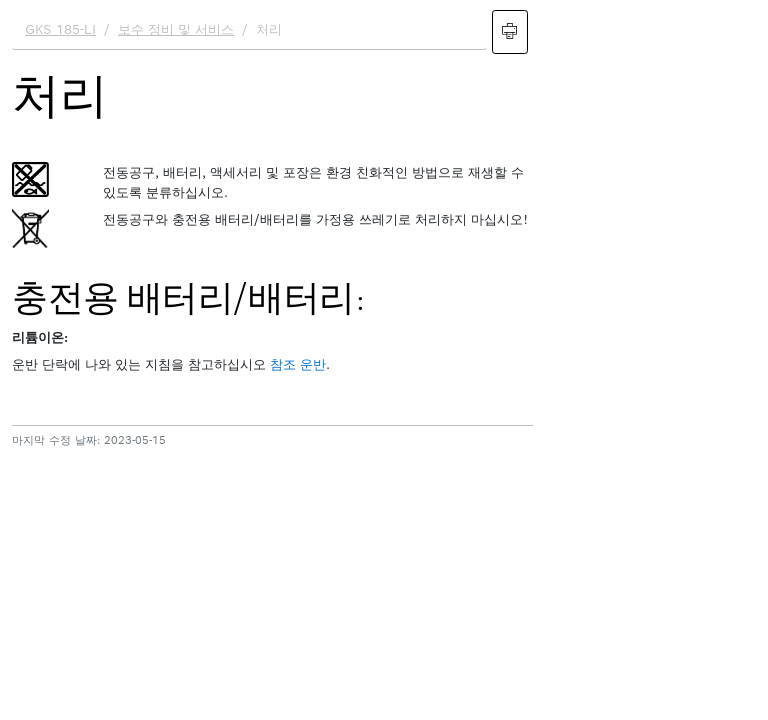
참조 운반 (298, 364)
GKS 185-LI (60, 29)
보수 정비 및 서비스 (176, 29)
